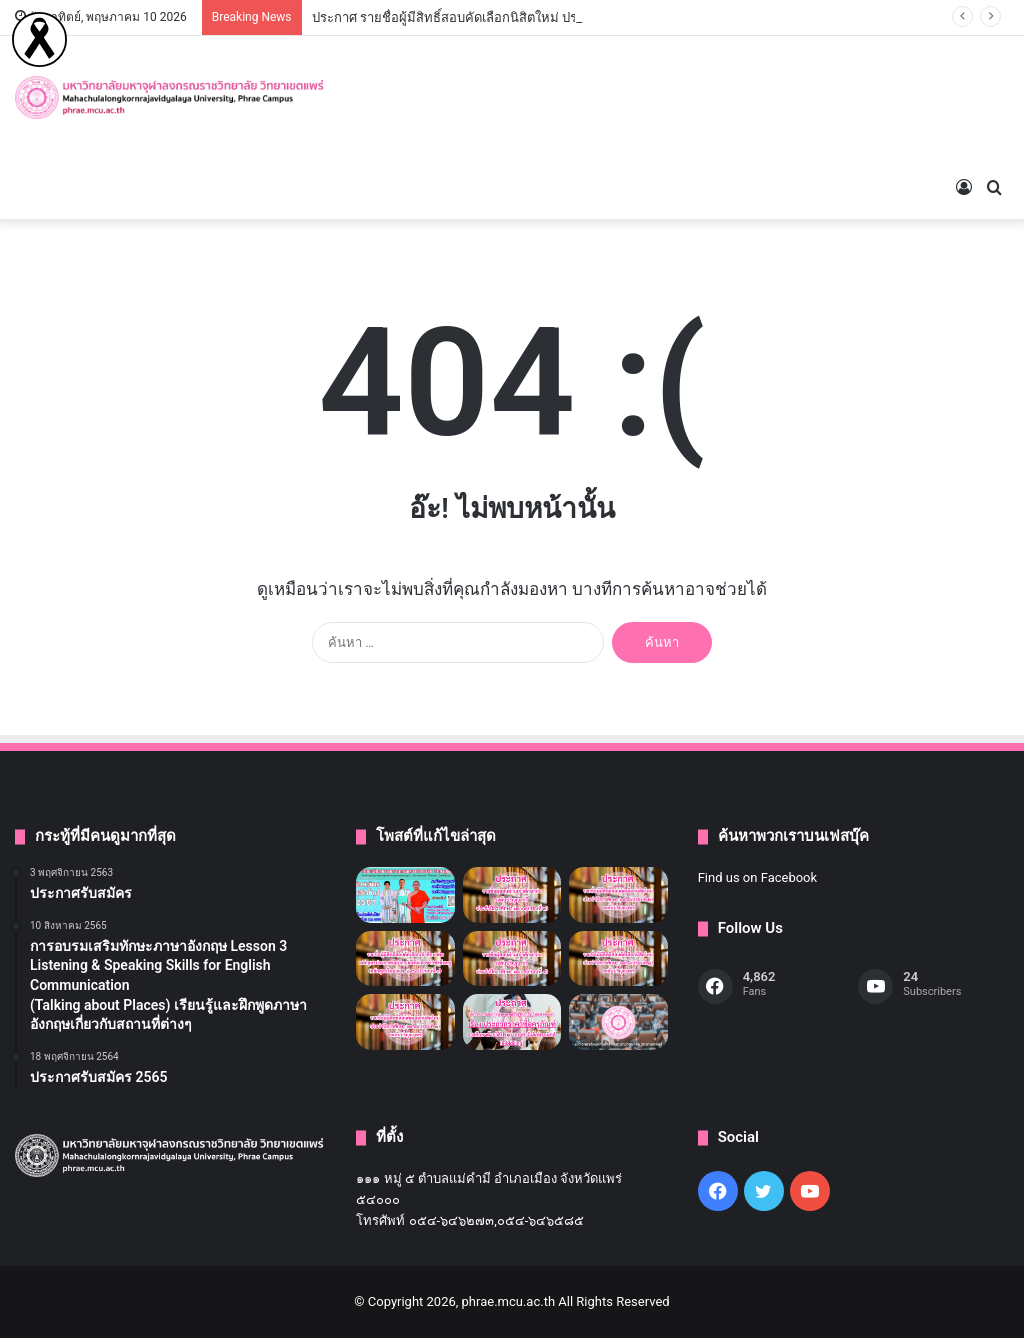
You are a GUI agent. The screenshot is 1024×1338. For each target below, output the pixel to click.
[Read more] (39, 62)
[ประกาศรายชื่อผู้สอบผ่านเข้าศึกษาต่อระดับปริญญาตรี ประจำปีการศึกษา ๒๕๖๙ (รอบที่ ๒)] (512, 895)
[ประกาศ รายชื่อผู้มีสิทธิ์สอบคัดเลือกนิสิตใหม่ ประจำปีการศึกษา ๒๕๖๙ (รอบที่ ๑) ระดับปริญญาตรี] (618, 959)
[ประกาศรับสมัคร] (405, 895)
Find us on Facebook (757, 877)
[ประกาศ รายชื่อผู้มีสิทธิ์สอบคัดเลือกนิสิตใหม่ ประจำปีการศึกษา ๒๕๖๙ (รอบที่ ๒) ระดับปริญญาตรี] (618, 895)
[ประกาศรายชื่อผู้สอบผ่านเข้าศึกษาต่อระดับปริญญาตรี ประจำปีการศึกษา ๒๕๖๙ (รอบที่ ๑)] (512, 959)
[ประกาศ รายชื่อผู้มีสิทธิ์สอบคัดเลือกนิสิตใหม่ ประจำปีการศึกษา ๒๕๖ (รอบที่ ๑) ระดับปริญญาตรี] (405, 1022)
